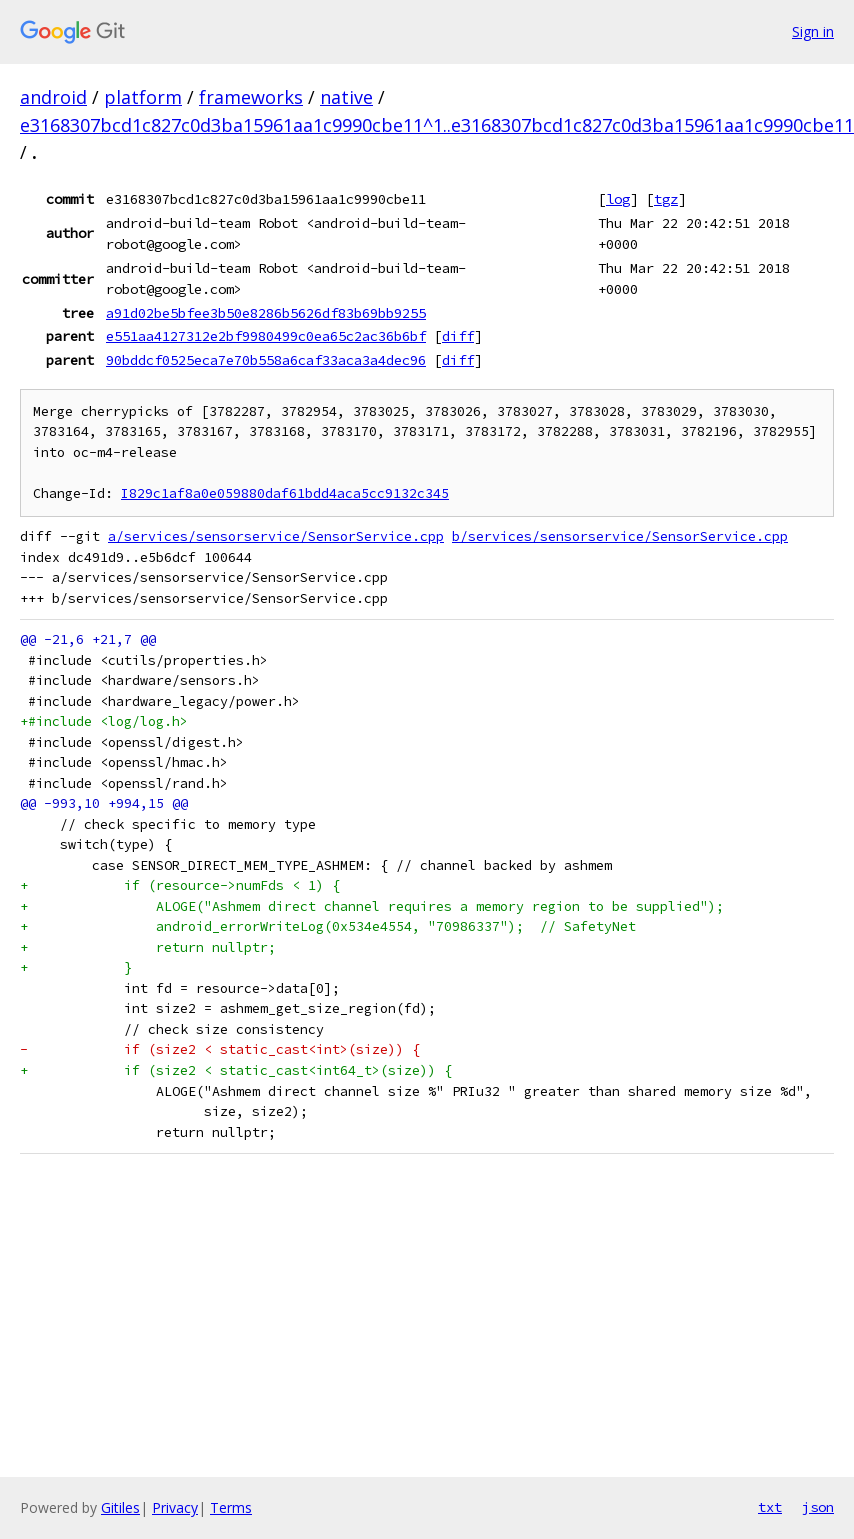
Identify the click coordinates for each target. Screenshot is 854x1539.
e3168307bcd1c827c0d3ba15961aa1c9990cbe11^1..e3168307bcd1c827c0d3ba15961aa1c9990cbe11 (437, 125)
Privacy (175, 1507)
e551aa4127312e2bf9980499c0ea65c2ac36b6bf (266, 336)
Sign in (813, 31)
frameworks (251, 97)
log (618, 199)
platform (143, 97)
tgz (666, 199)
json (818, 1507)
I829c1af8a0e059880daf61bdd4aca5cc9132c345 (285, 493)
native (346, 97)
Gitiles (120, 1507)
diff (458, 336)
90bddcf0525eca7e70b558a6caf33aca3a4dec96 (266, 360)
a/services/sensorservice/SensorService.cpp (276, 536)
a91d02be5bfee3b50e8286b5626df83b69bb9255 (266, 313)
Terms (231, 1507)
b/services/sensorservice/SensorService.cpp (620, 536)
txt (770, 1507)
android (53, 97)
